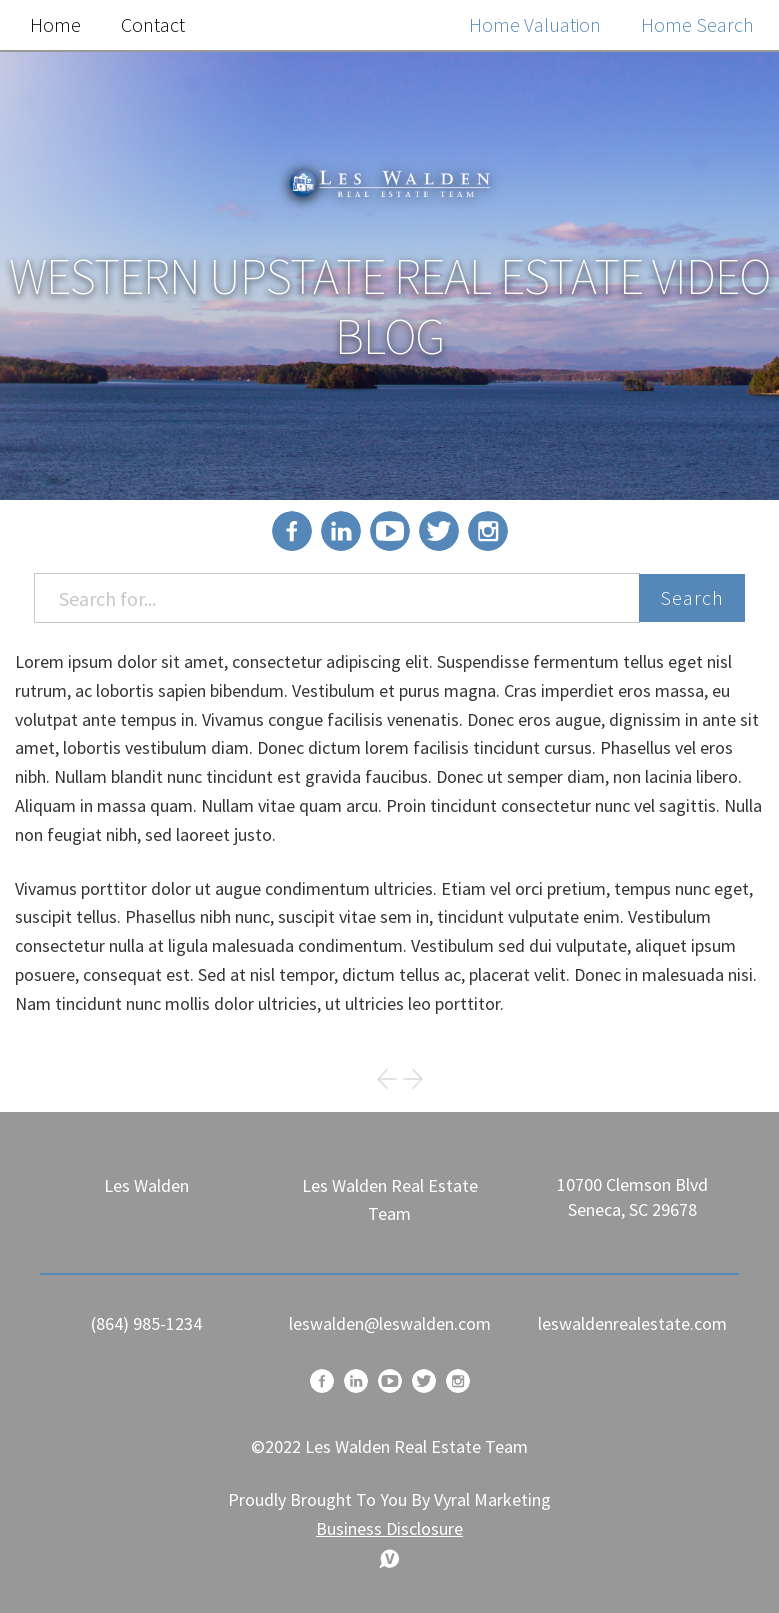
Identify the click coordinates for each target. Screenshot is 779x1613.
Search (692, 597)
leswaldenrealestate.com (632, 1323)
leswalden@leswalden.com (390, 1323)
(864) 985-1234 (146, 1323)
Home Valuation (535, 24)
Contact (153, 24)
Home (55, 24)
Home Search (697, 24)
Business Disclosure (389, 1528)
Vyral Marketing (492, 1499)
